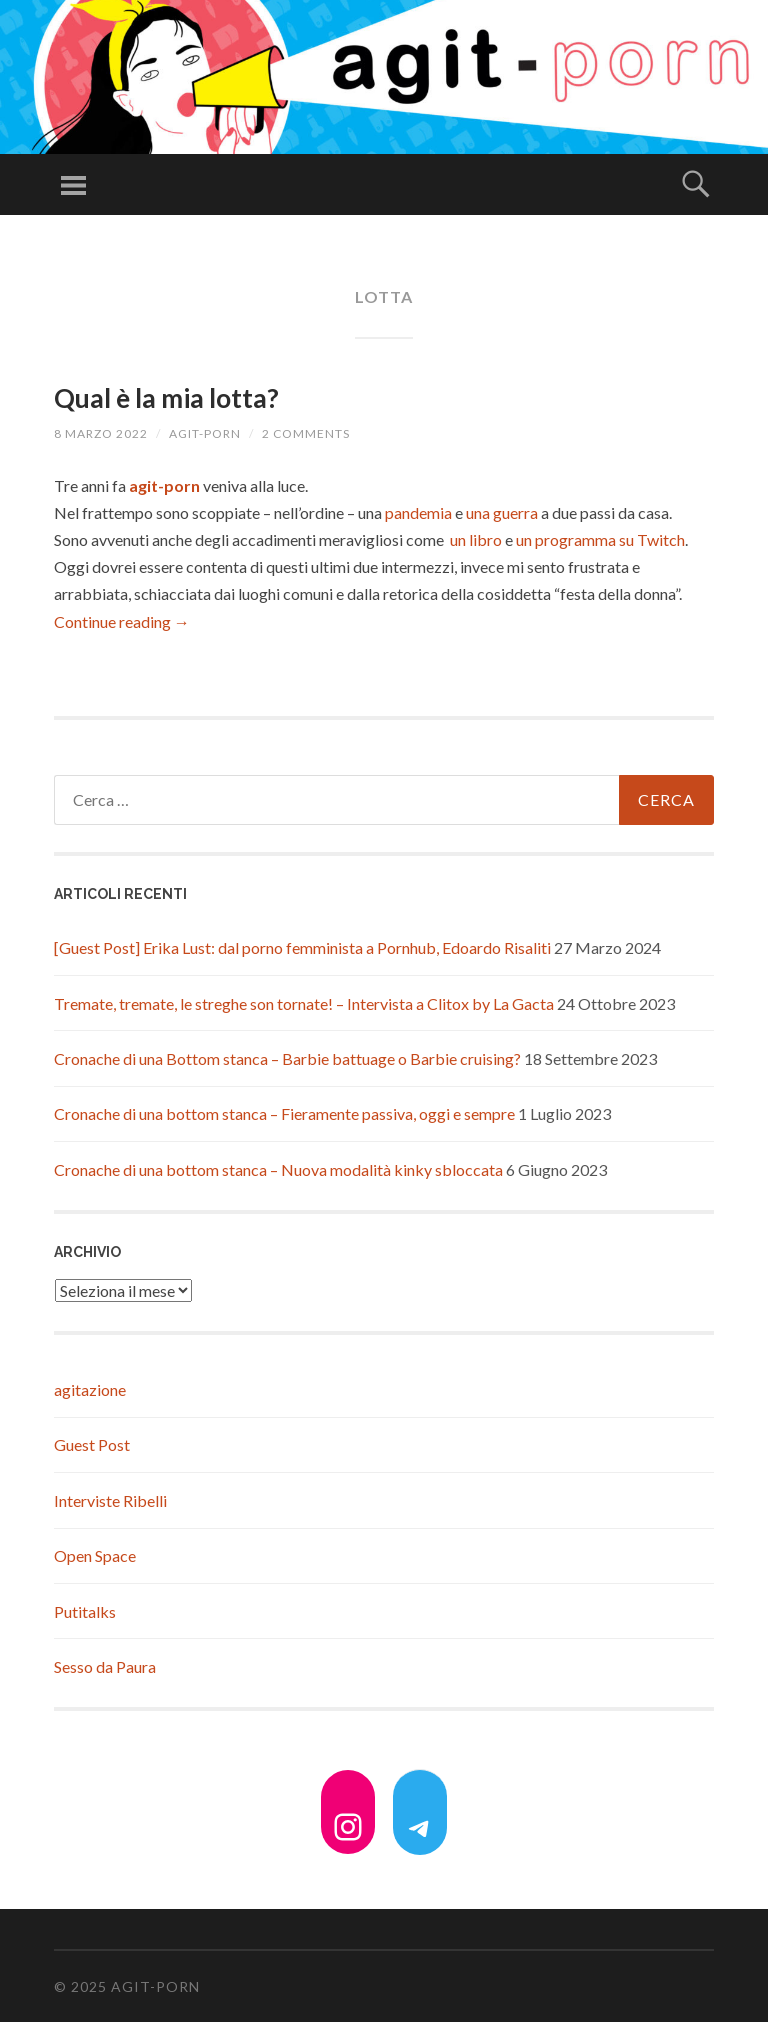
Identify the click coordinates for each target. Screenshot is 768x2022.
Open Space (95, 1555)
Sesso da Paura (105, 1666)
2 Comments (306, 433)
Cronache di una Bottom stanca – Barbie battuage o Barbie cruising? (287, 1058)
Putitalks (85, 1611)
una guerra (502, 512)
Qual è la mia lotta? (166, 398)
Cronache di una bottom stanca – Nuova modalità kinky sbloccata (278, 1169)
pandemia (418, 512)
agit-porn (205, 433)
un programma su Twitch (600, 539)
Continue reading (122, 621)
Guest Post (92, 1444)
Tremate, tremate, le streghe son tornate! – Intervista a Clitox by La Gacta (304, 1003)
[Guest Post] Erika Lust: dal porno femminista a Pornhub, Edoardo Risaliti (302, 947)
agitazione (90, 1389)
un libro (476, 539)
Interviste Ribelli (110, 1500)
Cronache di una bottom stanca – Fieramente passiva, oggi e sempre (284, 1113)
